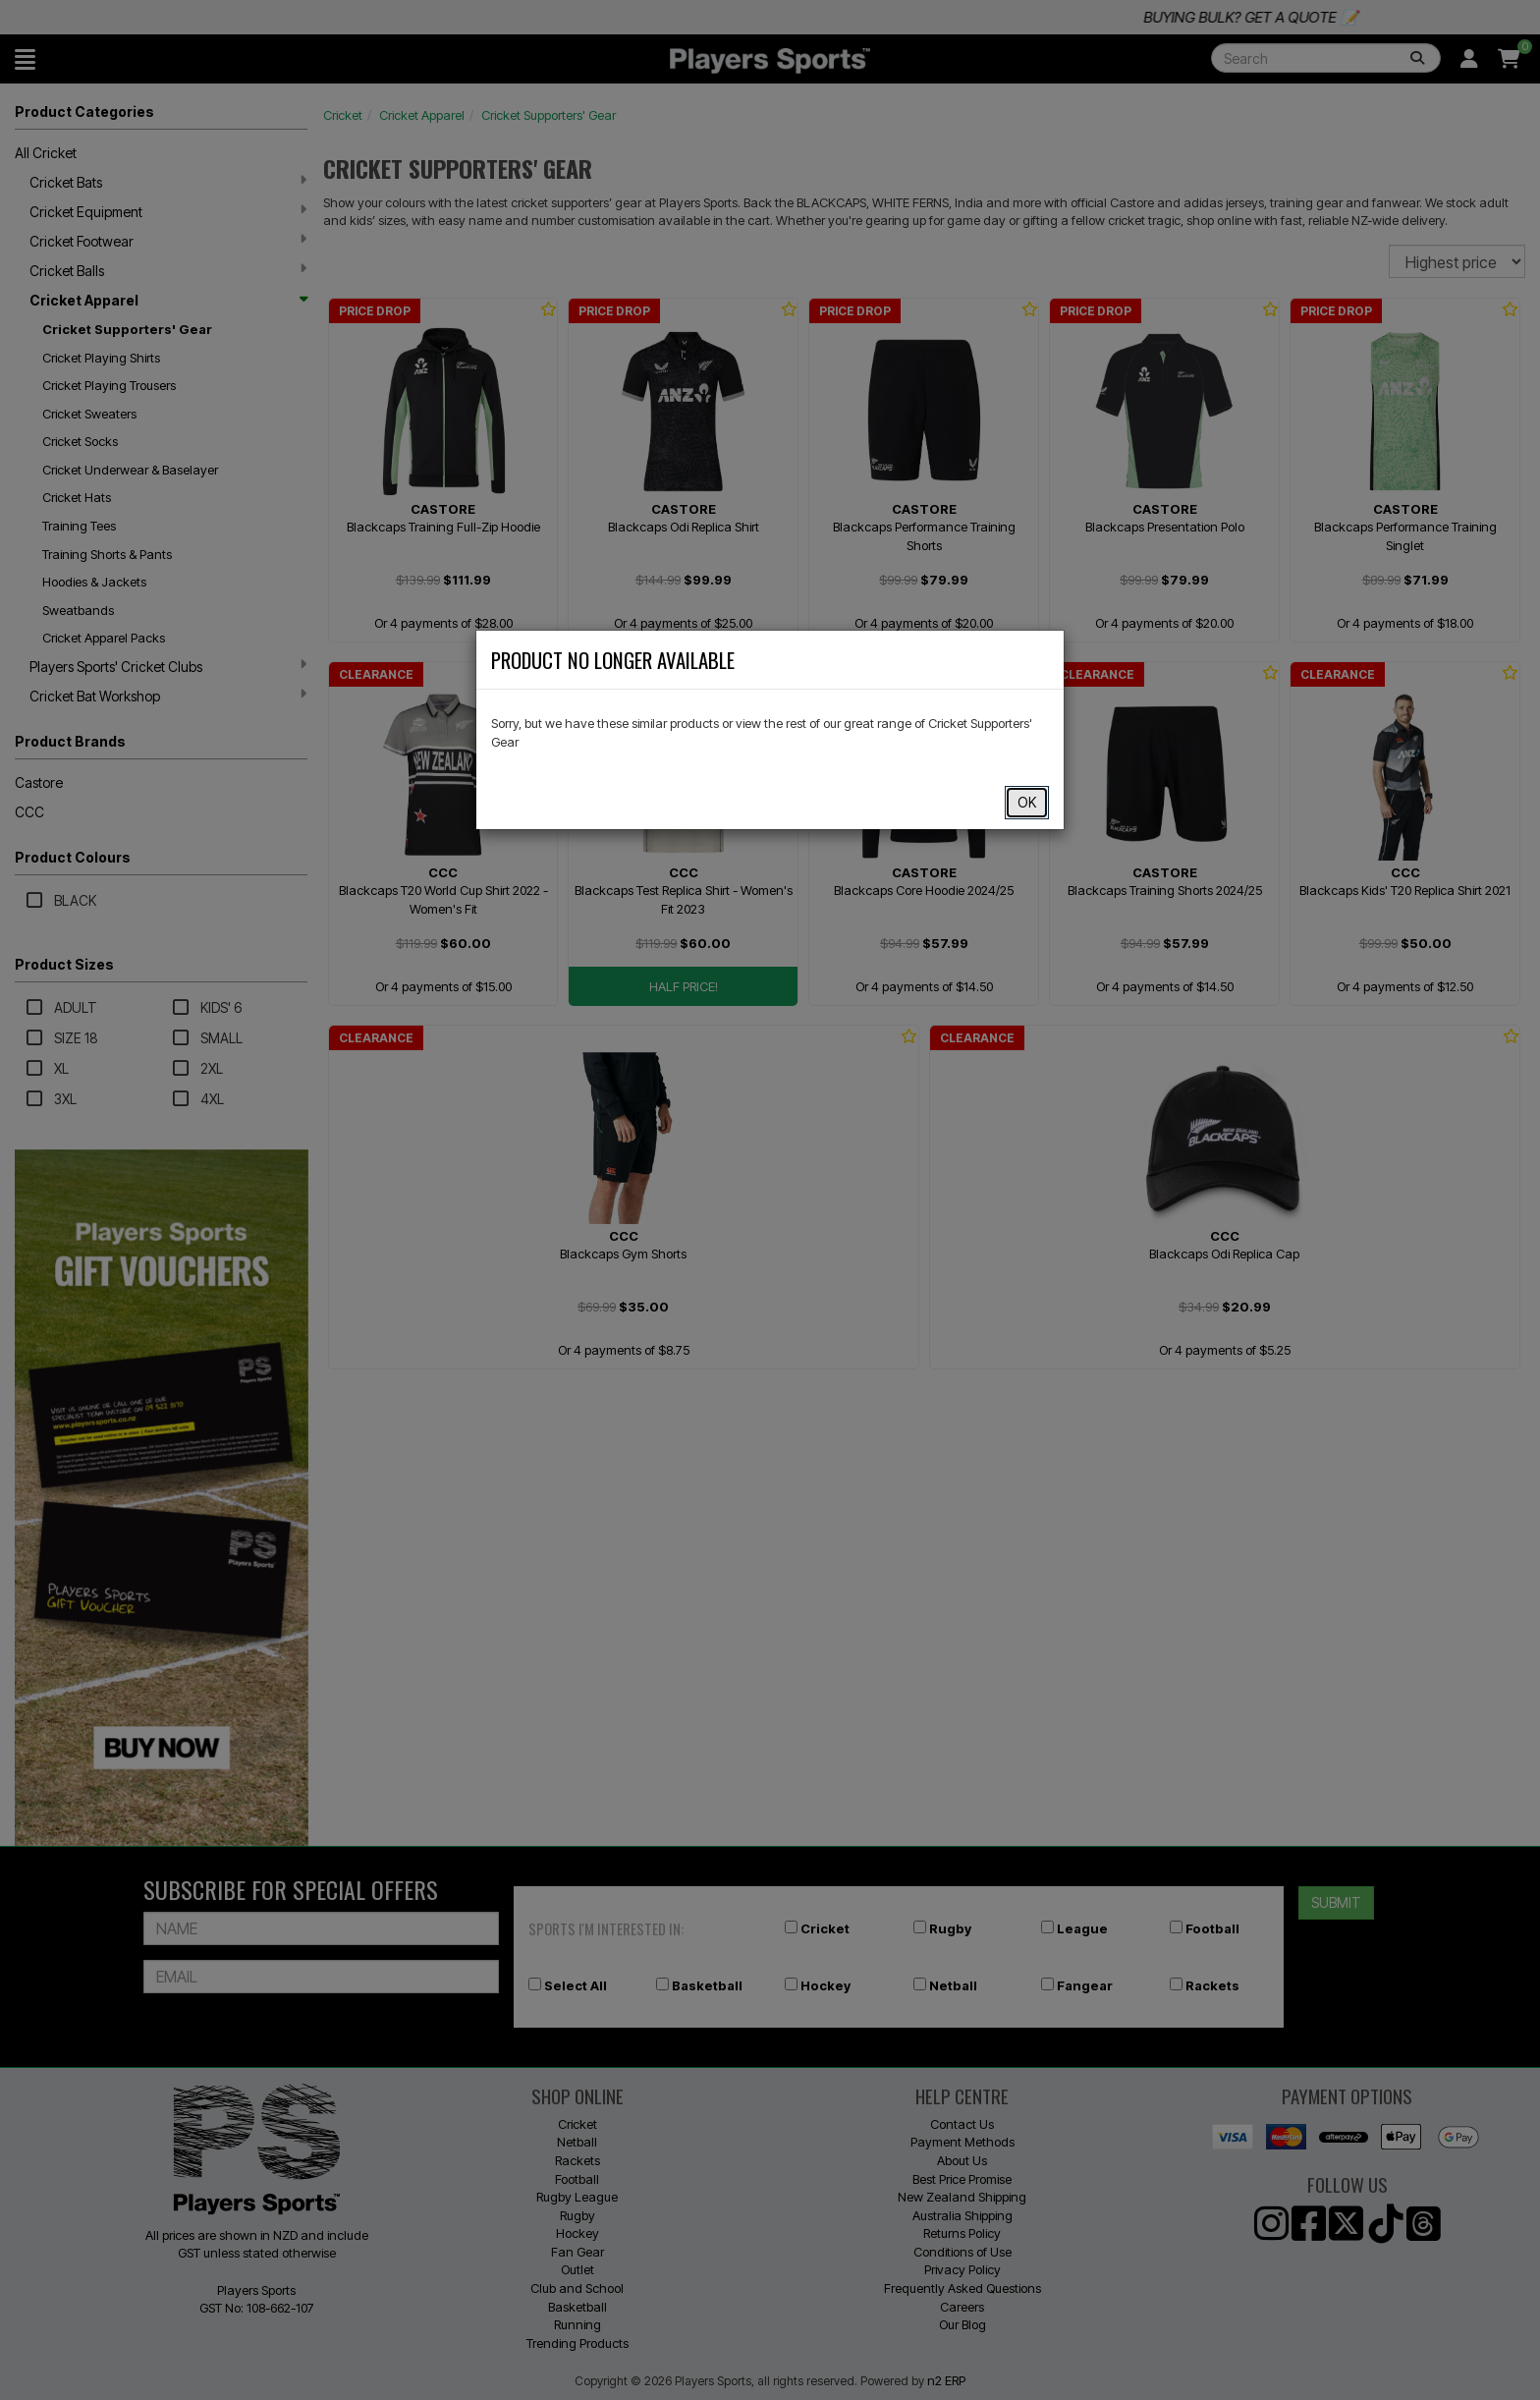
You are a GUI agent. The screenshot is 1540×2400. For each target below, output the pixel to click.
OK (1027, 802)
